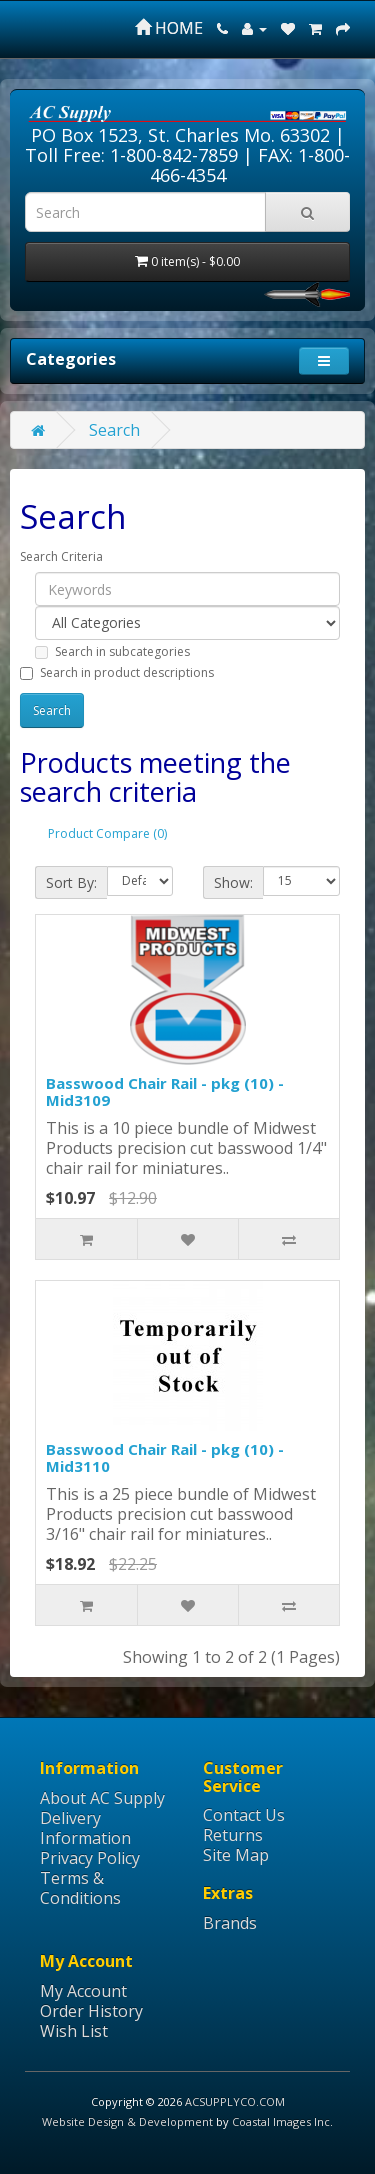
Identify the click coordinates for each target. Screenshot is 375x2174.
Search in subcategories (112, 651)
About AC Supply (102, 1798)
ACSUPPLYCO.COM (235, 2101)
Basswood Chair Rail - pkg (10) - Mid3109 (165, 1091)
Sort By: (71, 882)
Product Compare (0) (107, 833)
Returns (233, 1835)
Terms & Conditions (80, 1888)
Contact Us (244, 1815)
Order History (91, 2011)
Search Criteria (61, 556)
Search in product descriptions (117, 672)
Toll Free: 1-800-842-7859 (131, 155)
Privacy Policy (90, 1858)
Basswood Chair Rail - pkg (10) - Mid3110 (165, 1457)
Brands (230, 1923)
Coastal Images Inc (281, 2121)
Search (114, 430)
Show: (233, 882)
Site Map (236, 1855)
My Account (83, 1991)
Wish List (74, 2031)
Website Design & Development (127, 2121)
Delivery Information (85, 1828)
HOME (169, 28)
